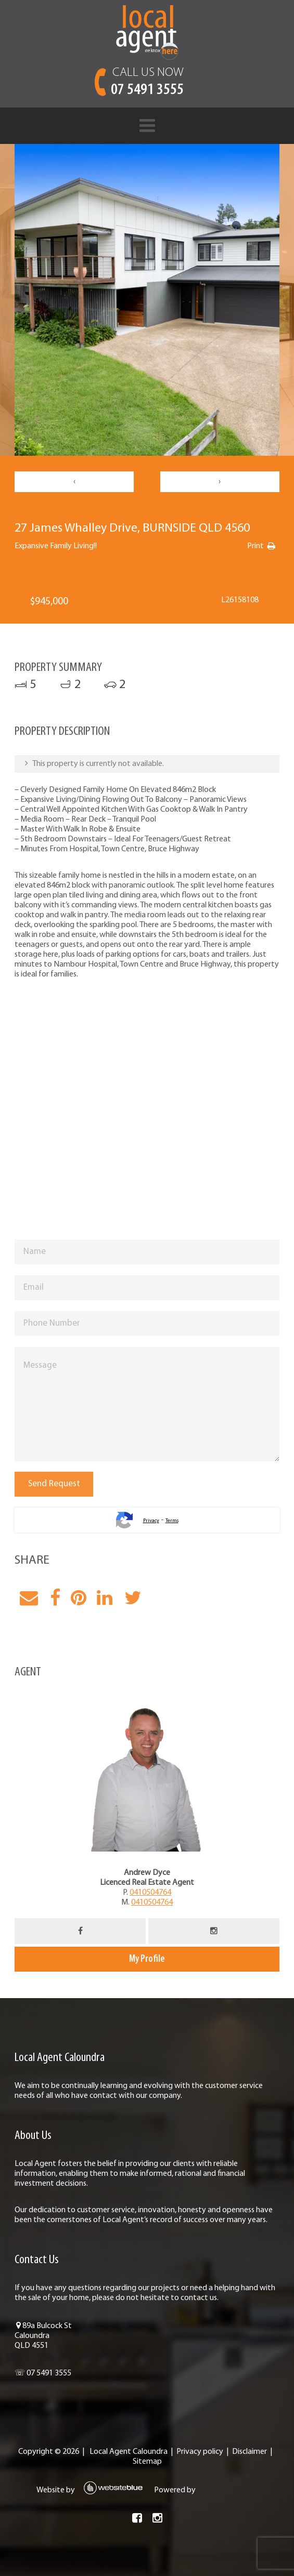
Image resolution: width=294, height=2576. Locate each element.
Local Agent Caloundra (129, 2452)
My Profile (147, 1959)
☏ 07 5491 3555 (43, 2373)
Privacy (151, 1521)
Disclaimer (249, 2452)
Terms (171, 1521)
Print (255, 546)
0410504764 (150, 1892)
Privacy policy (199, 2452)
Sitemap (147, 2462)
